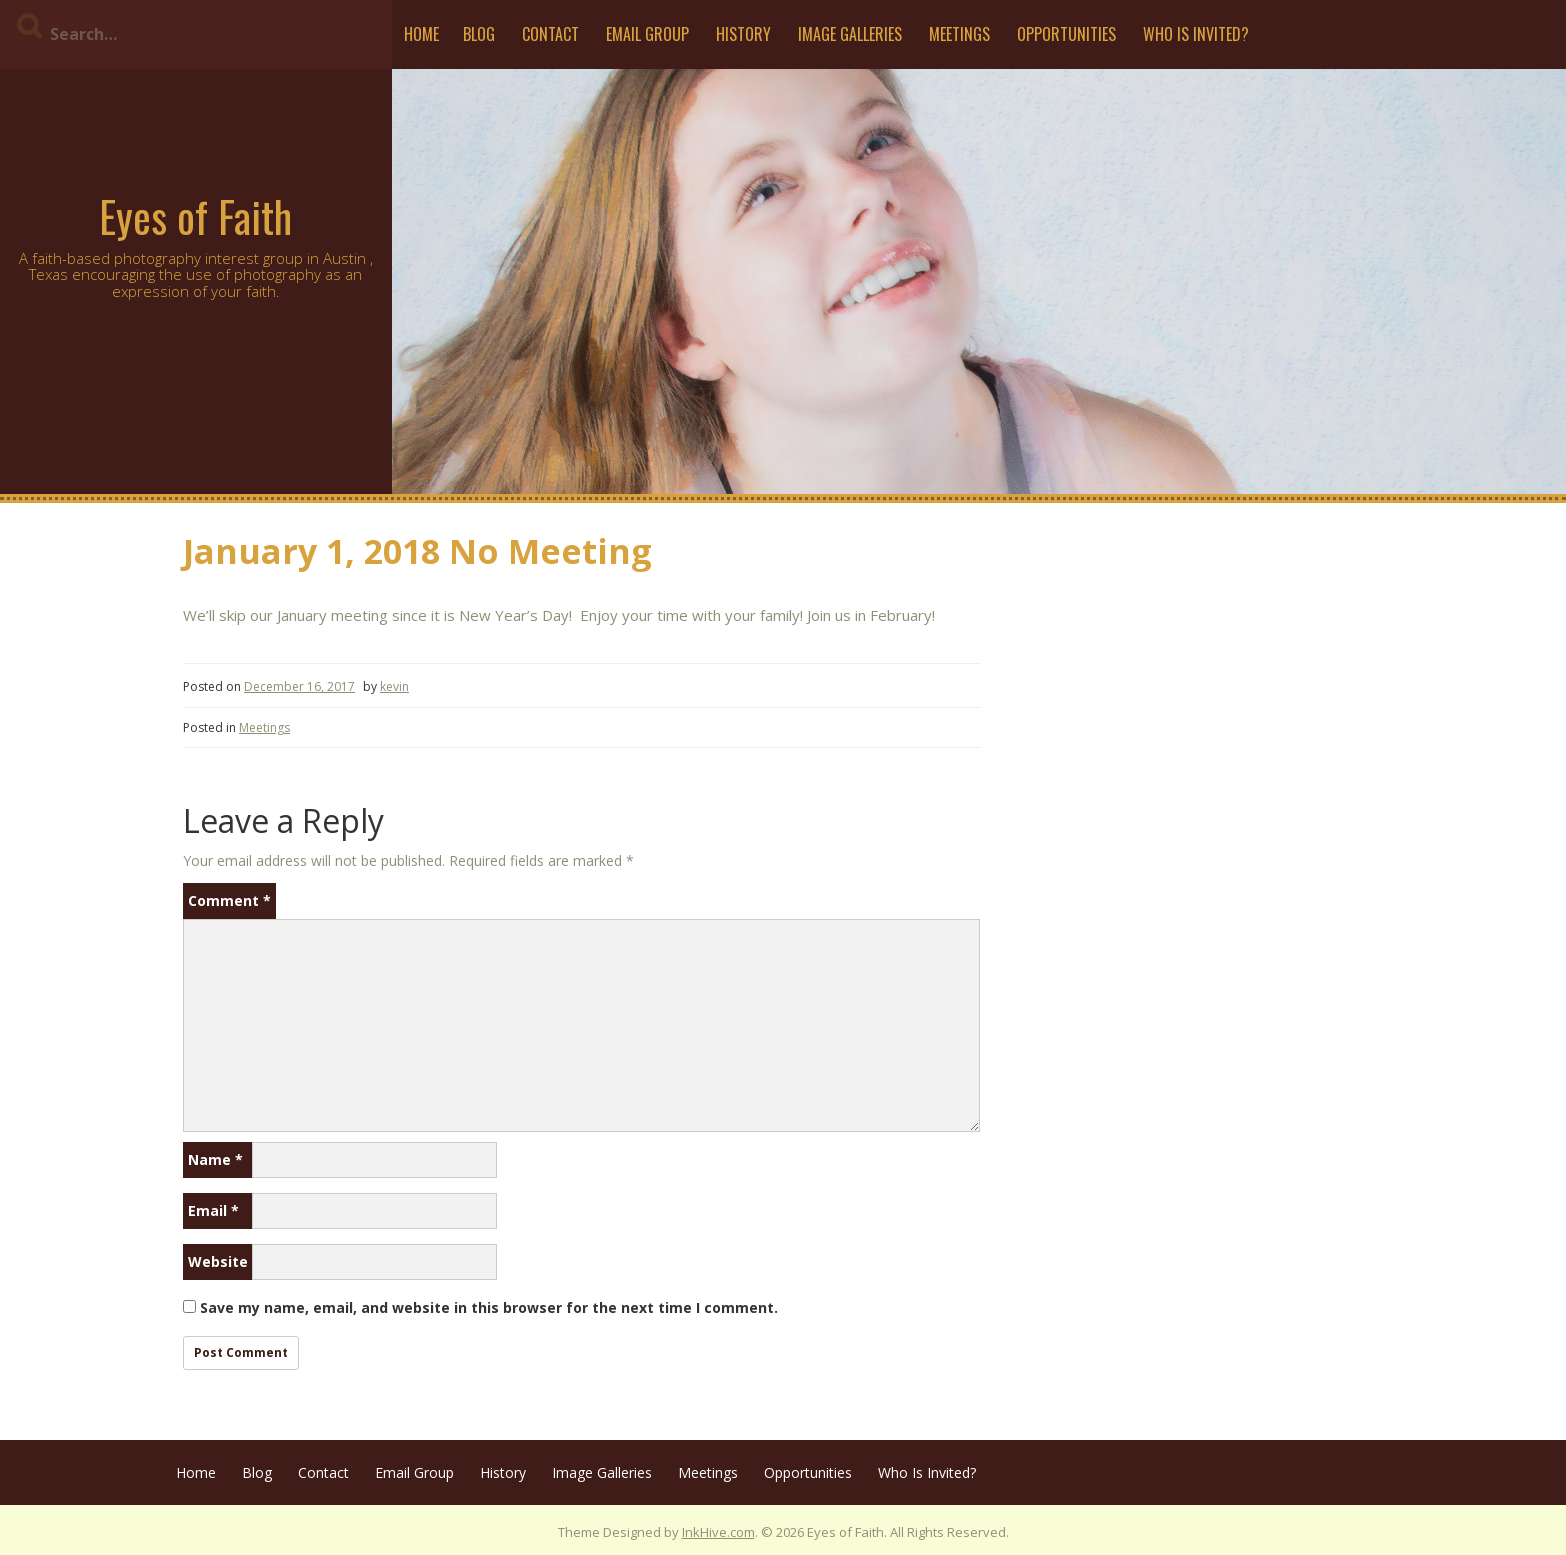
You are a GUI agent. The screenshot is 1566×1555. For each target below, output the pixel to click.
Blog (479, 34)
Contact (550, 34)
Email (213, 1210)
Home (421, 34)
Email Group (647, 34)
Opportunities (1066, 34)
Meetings (959, 34)
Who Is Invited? (1196, 34)
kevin (394, 686)
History (743, 34)
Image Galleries (850, 34)
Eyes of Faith (195, 216)
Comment (229, 900)
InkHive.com (718, 1532)
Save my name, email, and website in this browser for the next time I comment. (489, 1307)
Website (218, 1261)
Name (215, 1159)
